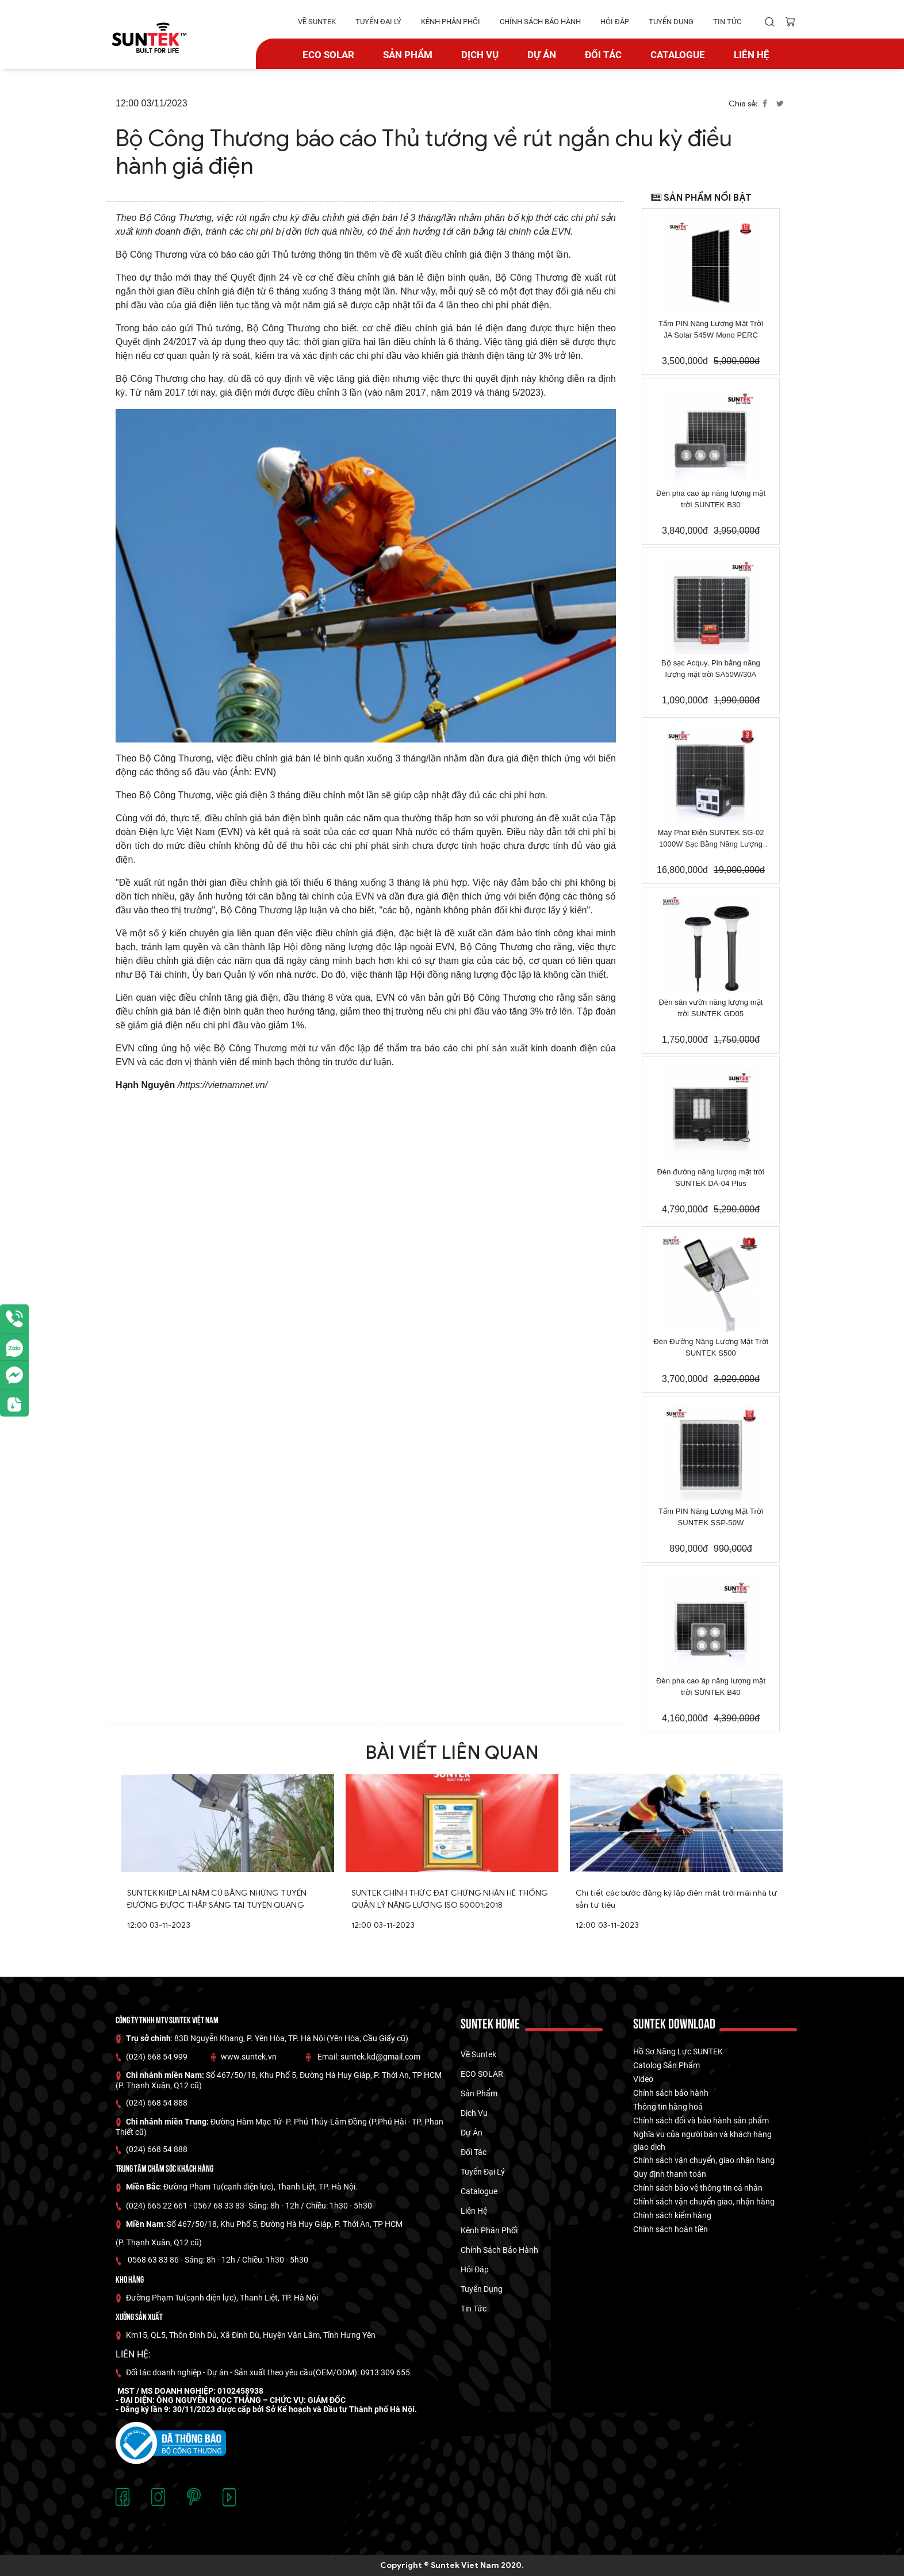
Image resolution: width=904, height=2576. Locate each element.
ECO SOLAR (328, 54)
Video (643, 2079)
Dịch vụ (480, 54)
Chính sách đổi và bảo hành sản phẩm (701, 2120)
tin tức (727, 21)
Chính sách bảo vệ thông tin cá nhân (698, 2187)
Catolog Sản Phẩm (666, 2065)
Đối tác (603, 54)
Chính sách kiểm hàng (672, 2215)
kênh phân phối (450, 21)
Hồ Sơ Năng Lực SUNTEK (678, 2051)
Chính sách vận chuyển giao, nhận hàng (704, 2201)
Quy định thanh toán (669, 2174)
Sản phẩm (407, 54)
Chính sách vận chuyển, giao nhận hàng (704, 2160)
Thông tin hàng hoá (668, 2106)
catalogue (677, 54)
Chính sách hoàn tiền (670, 2229)
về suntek (317, 21)
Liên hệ (751, 54)
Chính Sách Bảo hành (540, 21)
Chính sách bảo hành (670, 2092)
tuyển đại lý (378, 21)
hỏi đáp (614, 21)
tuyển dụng (671, 21)
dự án (541, 54)
